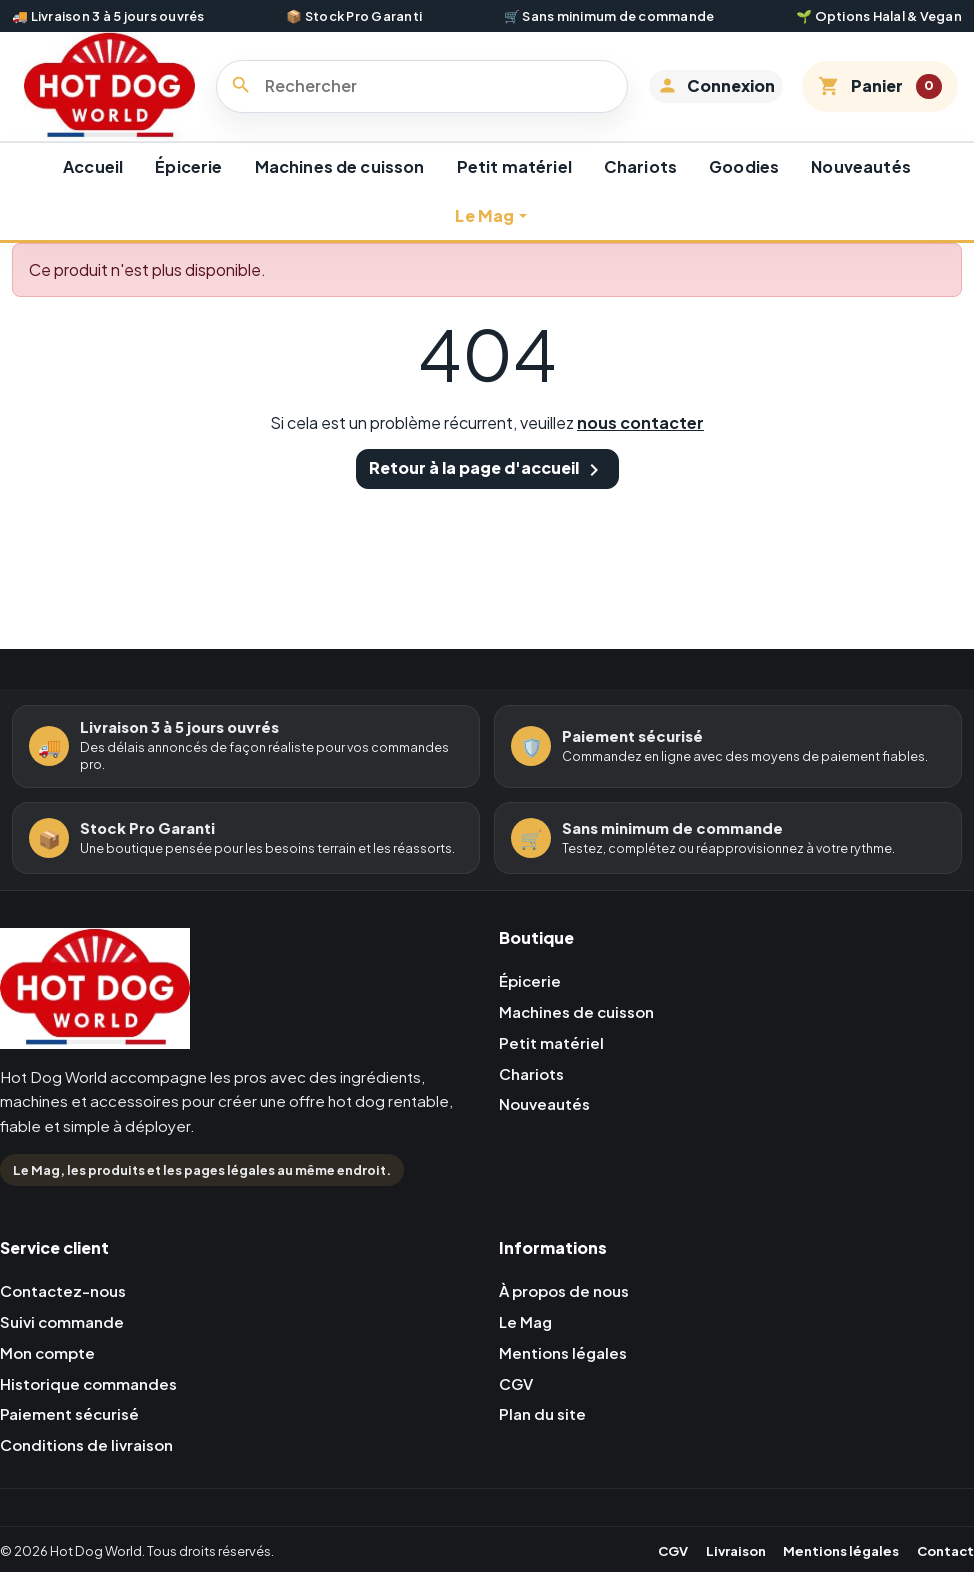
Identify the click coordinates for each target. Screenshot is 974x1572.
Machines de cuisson (340, 187)
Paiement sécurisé (72, 1440)
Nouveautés (861, 187)
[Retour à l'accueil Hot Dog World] (95, 1015)
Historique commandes (92, 1408)
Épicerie (188, 187)
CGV (517, 1408)
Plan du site (544, 1440)
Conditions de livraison (92, 1472)
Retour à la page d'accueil (487, 490)
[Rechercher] (431, 97)
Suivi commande (65, 1344)
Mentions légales (567, 1376)
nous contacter (640, 443)
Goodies (744, 187)
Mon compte (50, 1376)
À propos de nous (569, 1312)
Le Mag (484, 236)
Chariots (640, 187)
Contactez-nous (67, 1312)
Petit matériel (514, 187)
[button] (709, 97)
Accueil (93, 187)
